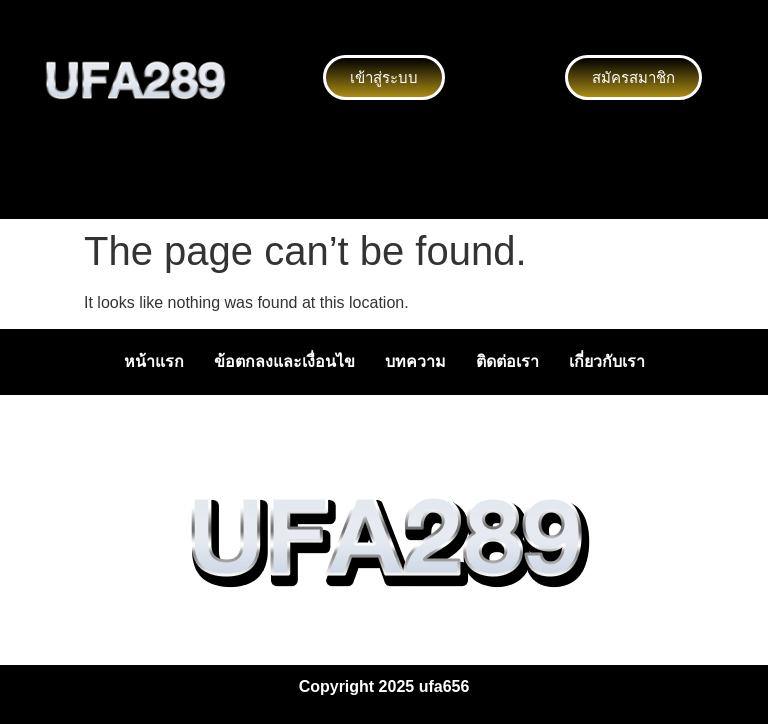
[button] (384, 187)
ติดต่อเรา (507, 361)
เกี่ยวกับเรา (607, 361)
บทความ (415, 361)
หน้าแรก (154, 361)
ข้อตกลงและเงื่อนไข (284, 361)
